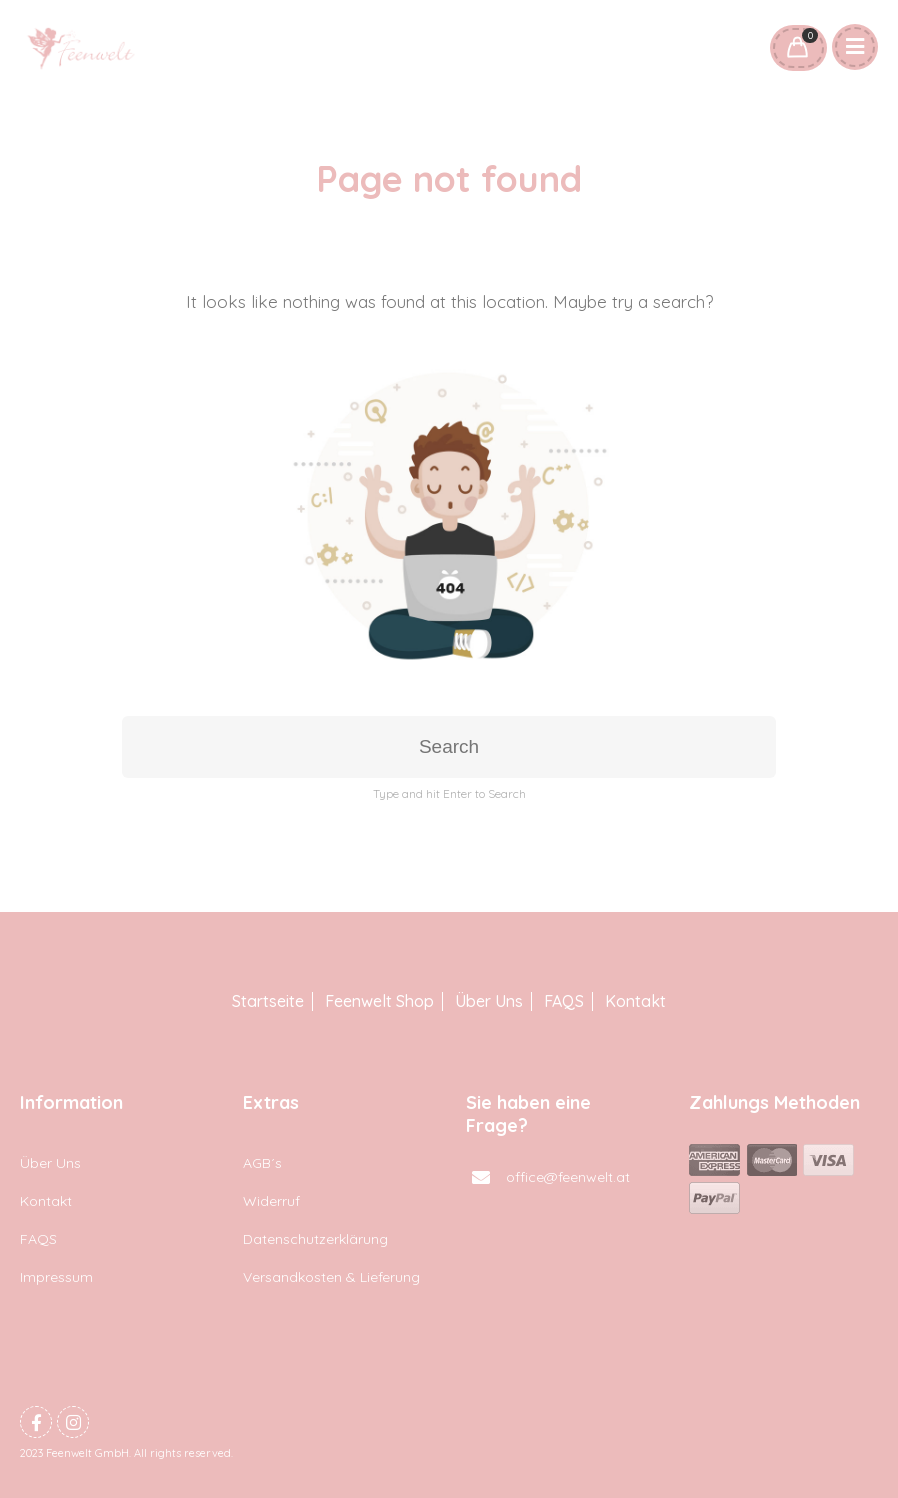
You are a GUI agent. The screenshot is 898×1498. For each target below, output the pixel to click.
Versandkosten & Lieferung (331, 1277)
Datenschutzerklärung (315, 1239)
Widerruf (271, 1201)
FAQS (564, 1001)
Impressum (56, 1277)
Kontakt (635, 1001)
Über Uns (489, 1001)
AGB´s (262, 1163)
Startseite (268, 1001)
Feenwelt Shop (379, 1001)
